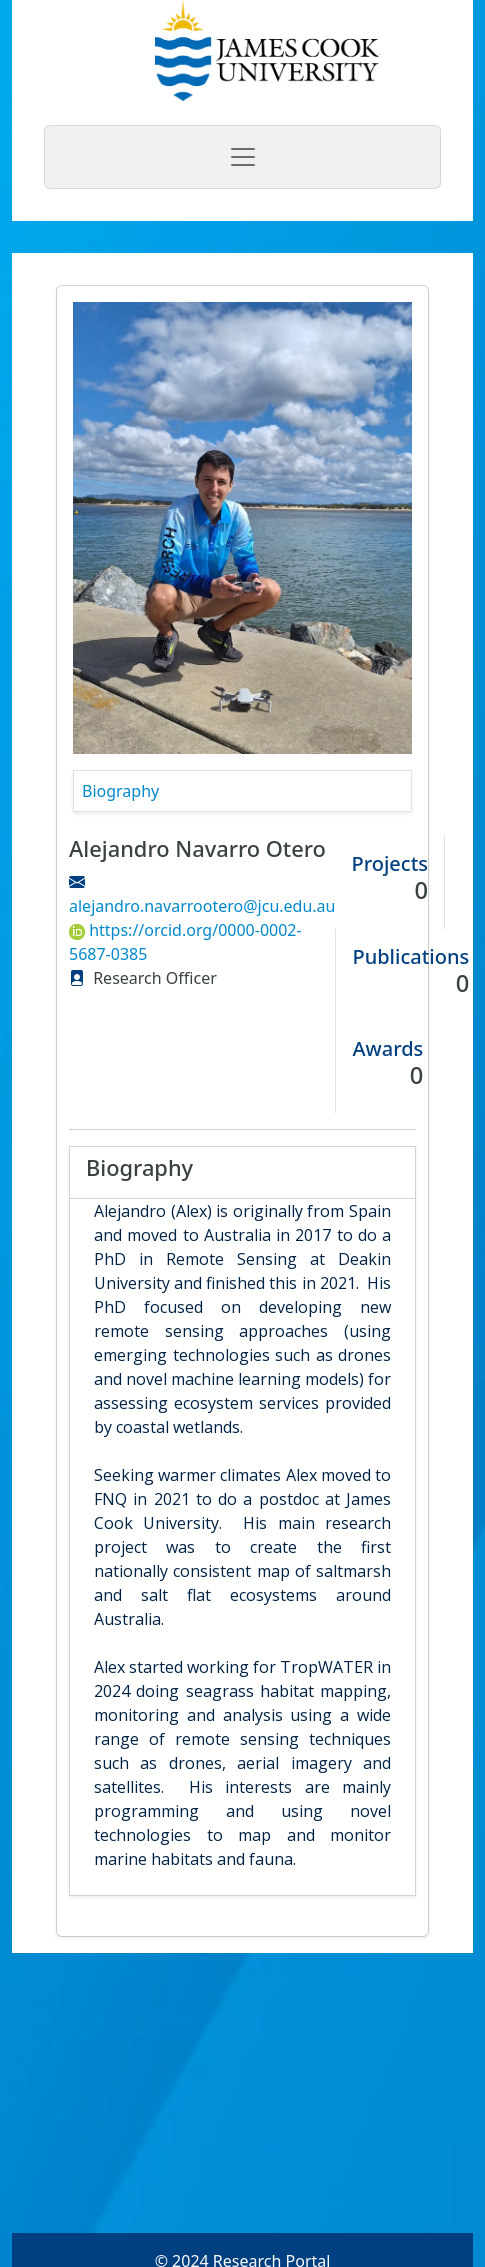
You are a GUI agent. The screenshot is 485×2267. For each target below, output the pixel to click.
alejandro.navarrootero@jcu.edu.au (202, 906)
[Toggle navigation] (242, 157)
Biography (120, 791)
